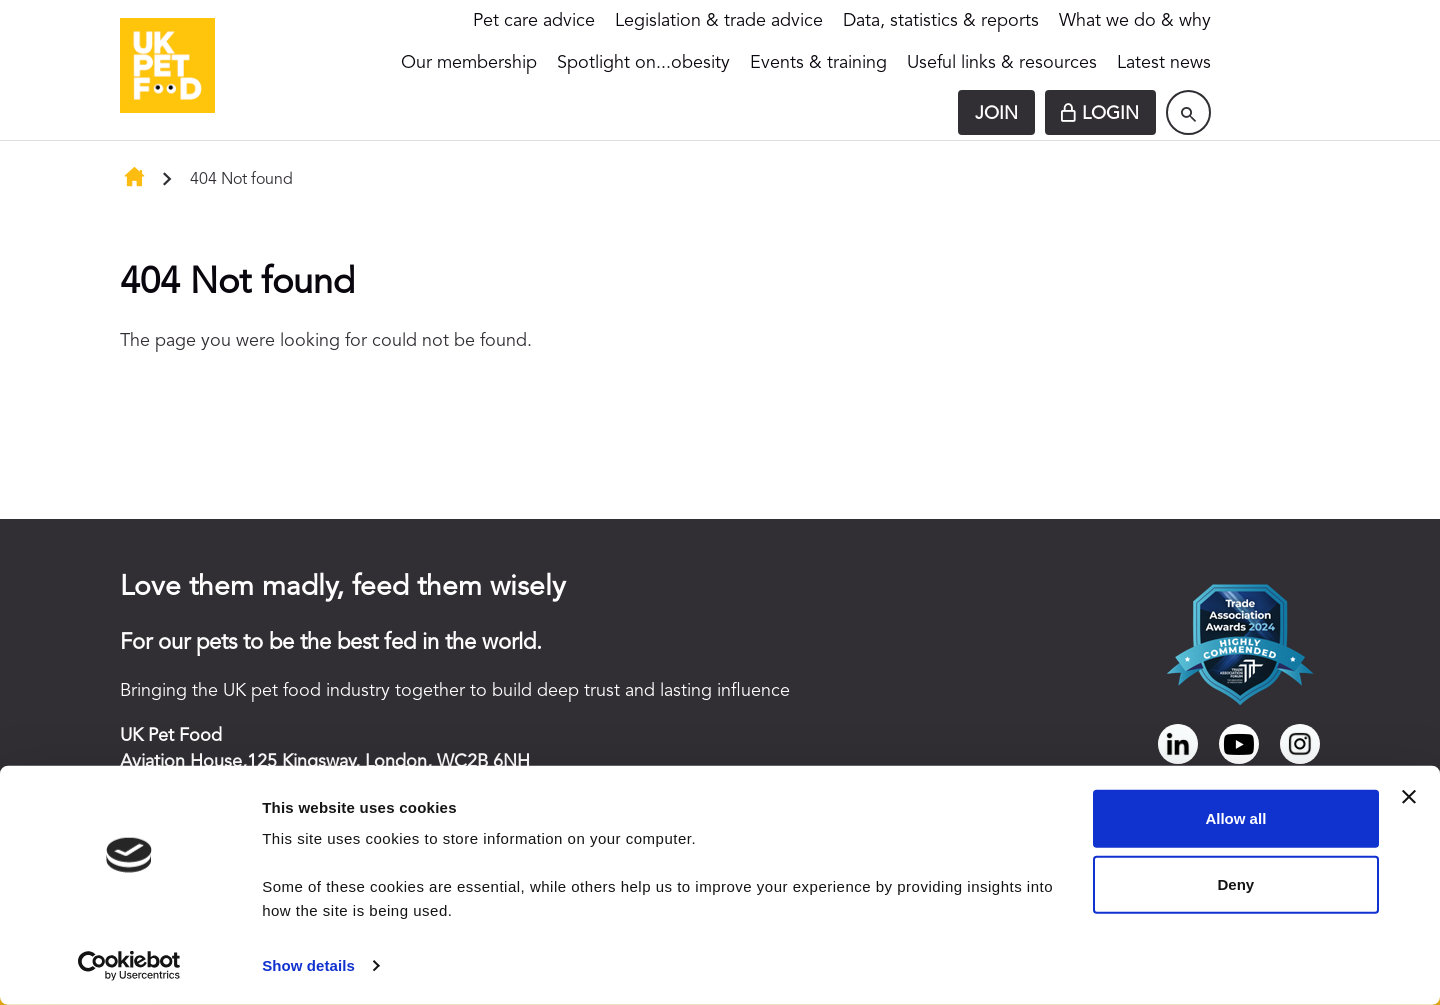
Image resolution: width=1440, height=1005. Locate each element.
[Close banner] (1409, 797)
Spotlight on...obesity (643, 63)
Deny (1236, 883)
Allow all (1235, 818)
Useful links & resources (1002, 63)
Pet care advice (534, 21)
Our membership (469, 63)
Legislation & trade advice (719, 21)
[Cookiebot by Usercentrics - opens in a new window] (129, 966)
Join (996, 114)
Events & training (818, 63)
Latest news (1164, 63)
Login (1110, 114)
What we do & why (1135, 21)
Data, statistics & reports (941, 21)
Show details (308, 965)
